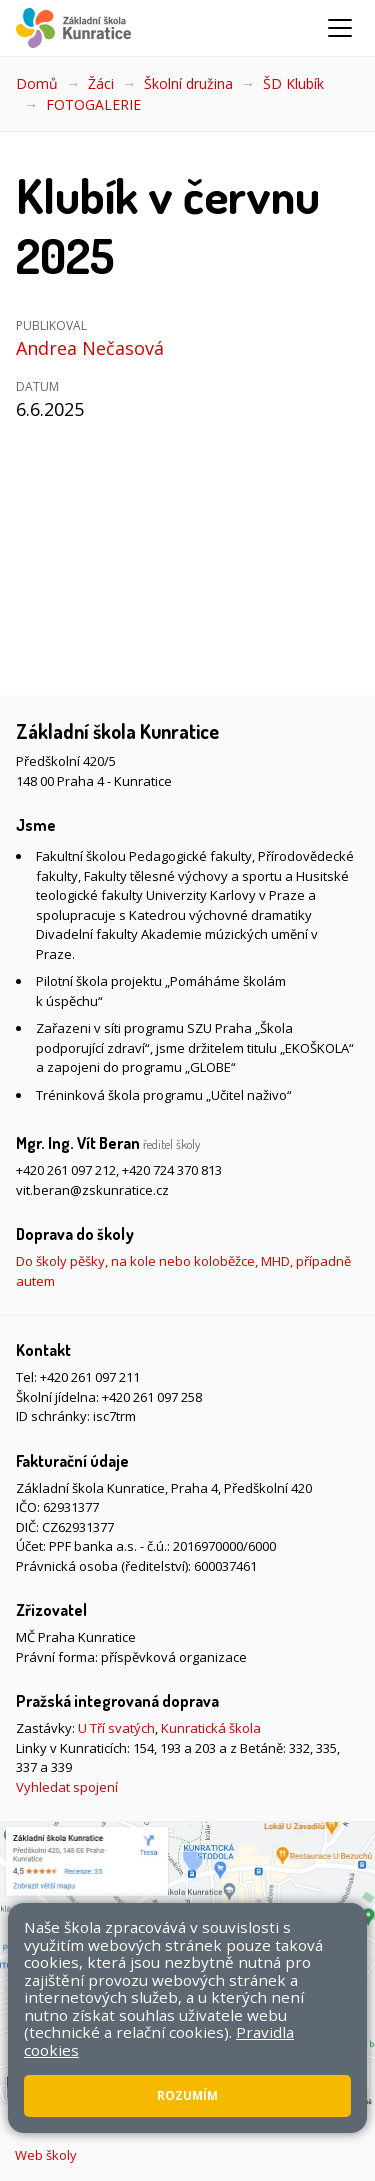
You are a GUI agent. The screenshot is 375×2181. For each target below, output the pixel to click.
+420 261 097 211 (90, 1377)
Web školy (46, 2155)
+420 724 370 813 (172, 1170)
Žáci (101, 83)
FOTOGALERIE (93, 104)
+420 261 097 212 (66, 1170)
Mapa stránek (121, 2108)
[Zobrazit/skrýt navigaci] (340, 28)
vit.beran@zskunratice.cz (92, 1190)
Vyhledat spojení (67, 1787)
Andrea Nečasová (90, 348)
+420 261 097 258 (152, 1397)
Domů (37, 83)
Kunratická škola (211, 1728)
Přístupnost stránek (237, 2108)
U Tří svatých (116, 1728)
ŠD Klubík (293, 83)
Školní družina (188, 83)
